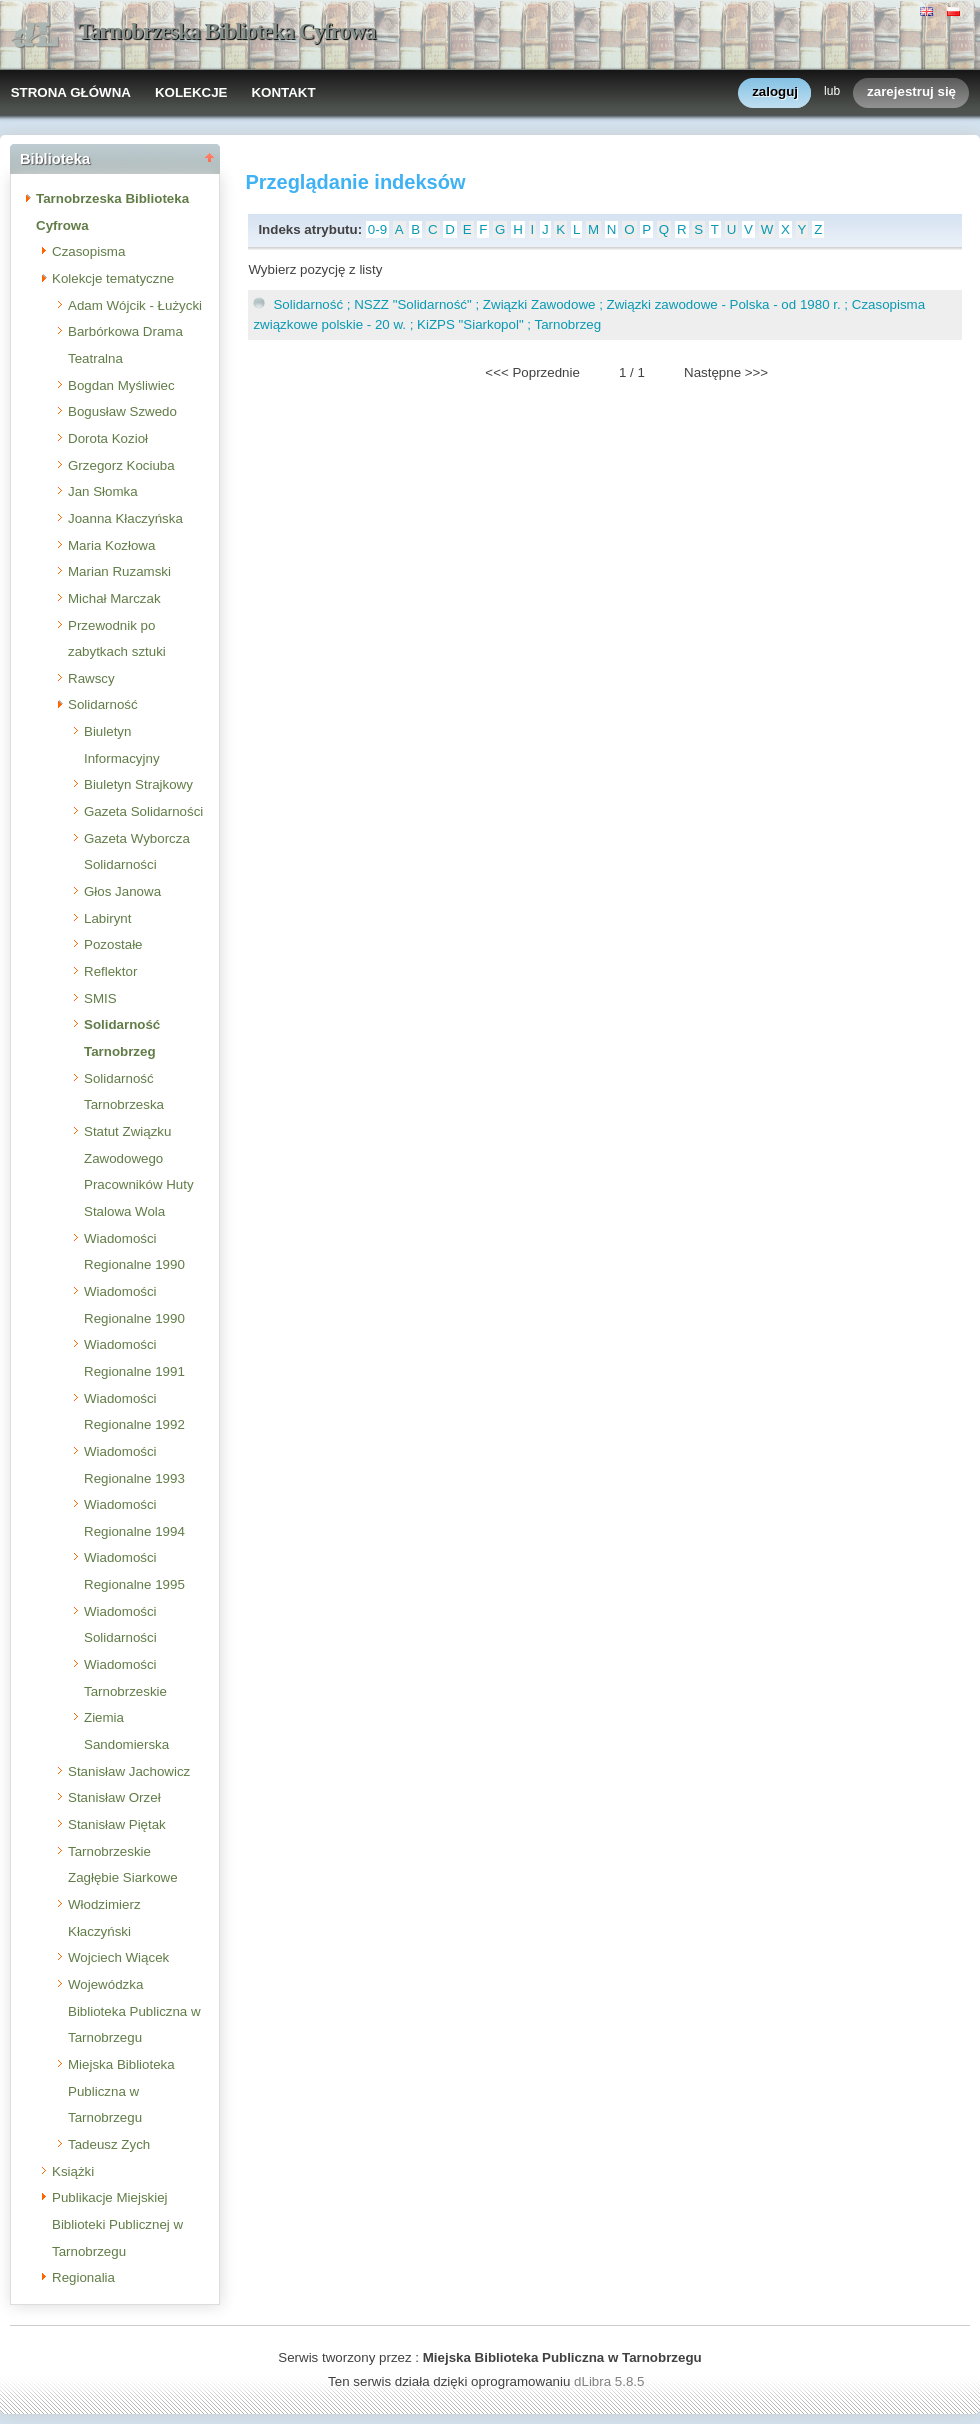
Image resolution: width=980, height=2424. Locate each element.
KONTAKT (283, 92)
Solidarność (103, 704)
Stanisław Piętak (117, 1824)
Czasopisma (88, 251)
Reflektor (110, 971)
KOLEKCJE (191, 92)
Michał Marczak (114, 598)
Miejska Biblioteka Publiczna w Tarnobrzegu (121, 2091)
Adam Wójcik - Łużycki (135, 305)
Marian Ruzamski (119, 571)
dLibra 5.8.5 (611, 2381)
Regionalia (83, 2277)
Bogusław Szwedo (122, 411)
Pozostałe (113, 944)
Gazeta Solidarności (143, 811)
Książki (73, 2171)
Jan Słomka (103, 491)
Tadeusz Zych (109, 2144)
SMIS (100, 998)
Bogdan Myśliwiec (121, 385)
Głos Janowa (122, 891)
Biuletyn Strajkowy (138, 784)
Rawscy (91, 678)
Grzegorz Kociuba (121, 465)
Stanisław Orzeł (114, 1797)
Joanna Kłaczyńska (125, 518)
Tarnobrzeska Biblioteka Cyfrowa (227, 31)
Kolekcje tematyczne (113, 278)
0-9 (377, 229)
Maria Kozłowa (111, 545)
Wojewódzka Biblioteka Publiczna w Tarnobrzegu (134, 2011)
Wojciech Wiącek (118, 1957)
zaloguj (775, 92)
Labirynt (107, 918)
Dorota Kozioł (108, 438)
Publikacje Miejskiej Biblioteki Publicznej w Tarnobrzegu (117, 2224)
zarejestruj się (911, 92)
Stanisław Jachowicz (129, 1771)
